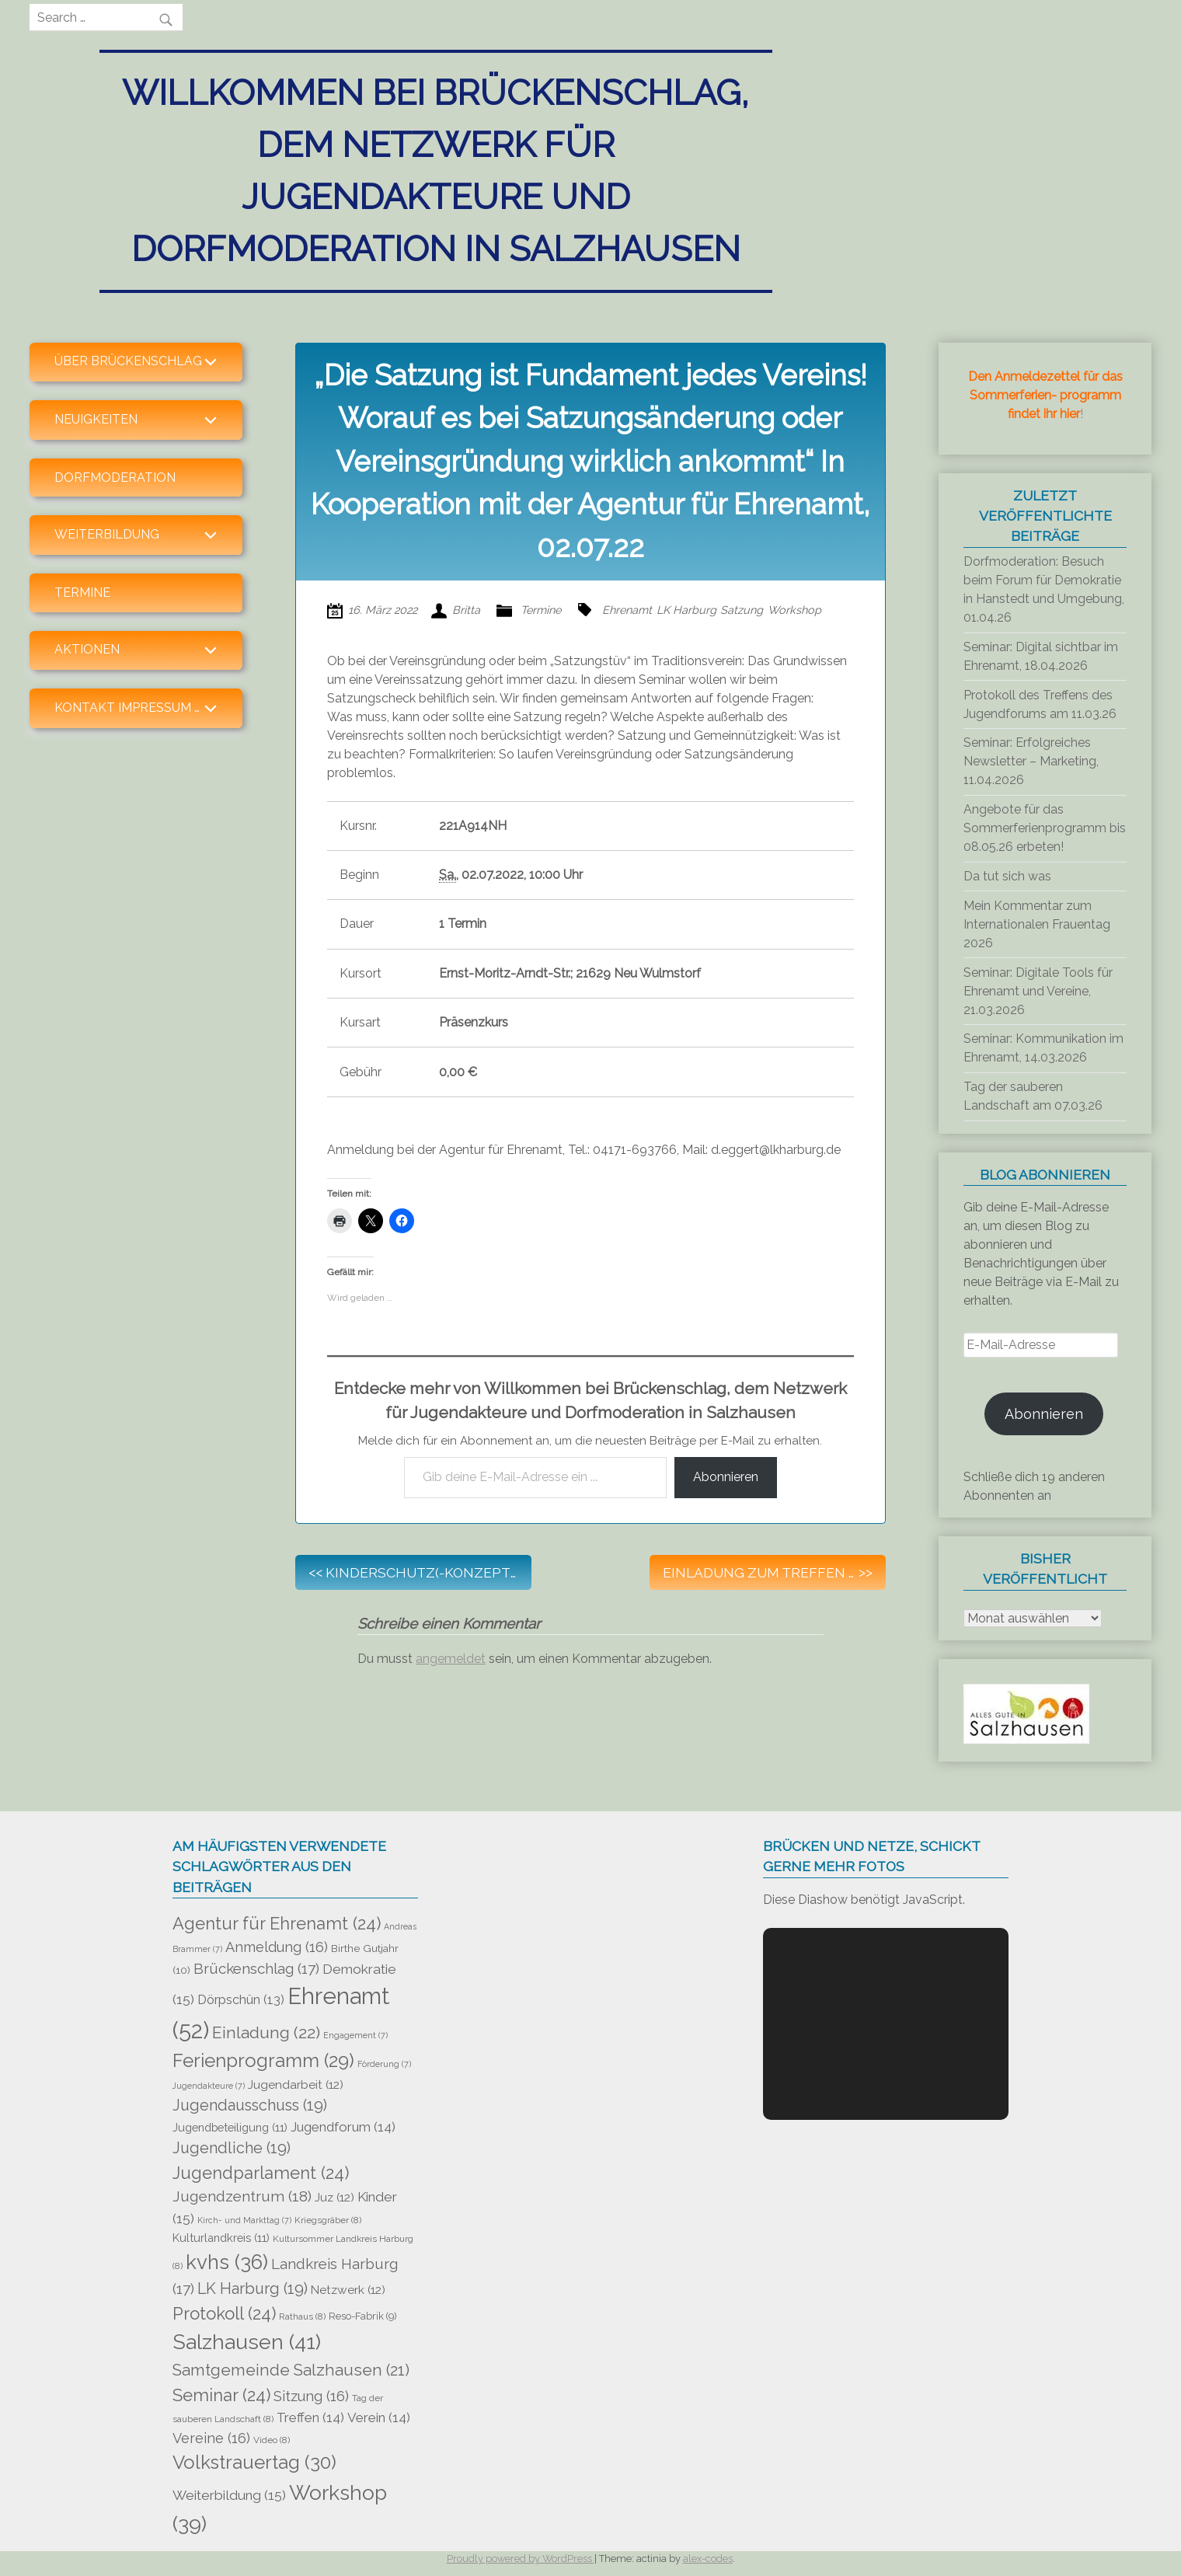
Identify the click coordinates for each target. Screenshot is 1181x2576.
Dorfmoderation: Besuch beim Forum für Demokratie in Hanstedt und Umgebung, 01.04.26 (1043, 589)
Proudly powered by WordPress (520, 2558)
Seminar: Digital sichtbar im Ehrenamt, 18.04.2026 (1040, 656)
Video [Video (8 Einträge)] (271, 2440)
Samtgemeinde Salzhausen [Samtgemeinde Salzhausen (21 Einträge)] (290, 2370)
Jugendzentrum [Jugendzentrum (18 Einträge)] (242, 2196)
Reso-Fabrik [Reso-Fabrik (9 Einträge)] (363, 2316)
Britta (466, 609)
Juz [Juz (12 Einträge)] (334, 2197)
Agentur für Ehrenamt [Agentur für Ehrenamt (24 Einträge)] (276, 1923)
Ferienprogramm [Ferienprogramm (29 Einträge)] (263, 2061)
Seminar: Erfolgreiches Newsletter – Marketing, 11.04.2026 (1031, 761)
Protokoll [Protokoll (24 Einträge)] (224, 2313)
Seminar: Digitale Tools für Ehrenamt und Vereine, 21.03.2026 (1038, 991)
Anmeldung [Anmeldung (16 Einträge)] (276, 1947)
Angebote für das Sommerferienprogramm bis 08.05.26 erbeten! (1044, 828)
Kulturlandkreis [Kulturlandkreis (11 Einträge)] (221, 2237)
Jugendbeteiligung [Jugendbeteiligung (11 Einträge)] (229, 2127)
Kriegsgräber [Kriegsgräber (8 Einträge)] (327, 2220)
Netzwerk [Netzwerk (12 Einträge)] (348, 2289)
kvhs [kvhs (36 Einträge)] (227, 2262)
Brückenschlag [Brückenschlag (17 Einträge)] (256, 1968)
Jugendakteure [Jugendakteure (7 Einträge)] (208, 2085)
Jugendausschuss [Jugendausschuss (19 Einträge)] (249, 2105)
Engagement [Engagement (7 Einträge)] (355, 2035)
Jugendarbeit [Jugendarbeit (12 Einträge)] (295, 2084)
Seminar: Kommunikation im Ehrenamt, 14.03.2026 (1043, 1048)
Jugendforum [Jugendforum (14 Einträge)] (343, 2127)
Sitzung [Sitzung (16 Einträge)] (311, 2396)
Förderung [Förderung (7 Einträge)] (384, 2064)
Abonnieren (725, 1476)
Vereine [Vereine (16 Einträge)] (211, 2438)
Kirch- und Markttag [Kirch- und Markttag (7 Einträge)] (244, 2220)
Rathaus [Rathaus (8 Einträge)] (302, 2316)
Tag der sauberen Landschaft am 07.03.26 (1033, 1096)
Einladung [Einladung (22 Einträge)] (266, 2032)
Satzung (741, 609)
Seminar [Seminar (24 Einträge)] (221, 2395)
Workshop (794, 609)
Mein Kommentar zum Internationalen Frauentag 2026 (1036, 924)
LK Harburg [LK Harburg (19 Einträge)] (252, 2288)
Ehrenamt (627, 609)
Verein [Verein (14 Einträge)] (378, 2417)
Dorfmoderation (115, 477)
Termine (82, 592)
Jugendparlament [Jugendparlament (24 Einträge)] (260, 2173)
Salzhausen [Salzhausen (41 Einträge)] (246, 2342)
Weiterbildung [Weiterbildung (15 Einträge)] (229, 2495)
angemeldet (451, 1658)
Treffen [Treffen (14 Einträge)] (310, 2417)
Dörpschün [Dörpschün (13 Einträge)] (240, 1999)
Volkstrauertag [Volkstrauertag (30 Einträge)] (254, 2462)
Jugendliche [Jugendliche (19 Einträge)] (231, 2148)
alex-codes (708, 2558)
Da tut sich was (1007, 876)
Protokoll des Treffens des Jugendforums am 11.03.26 (1040, 704)
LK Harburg (686, 609)
